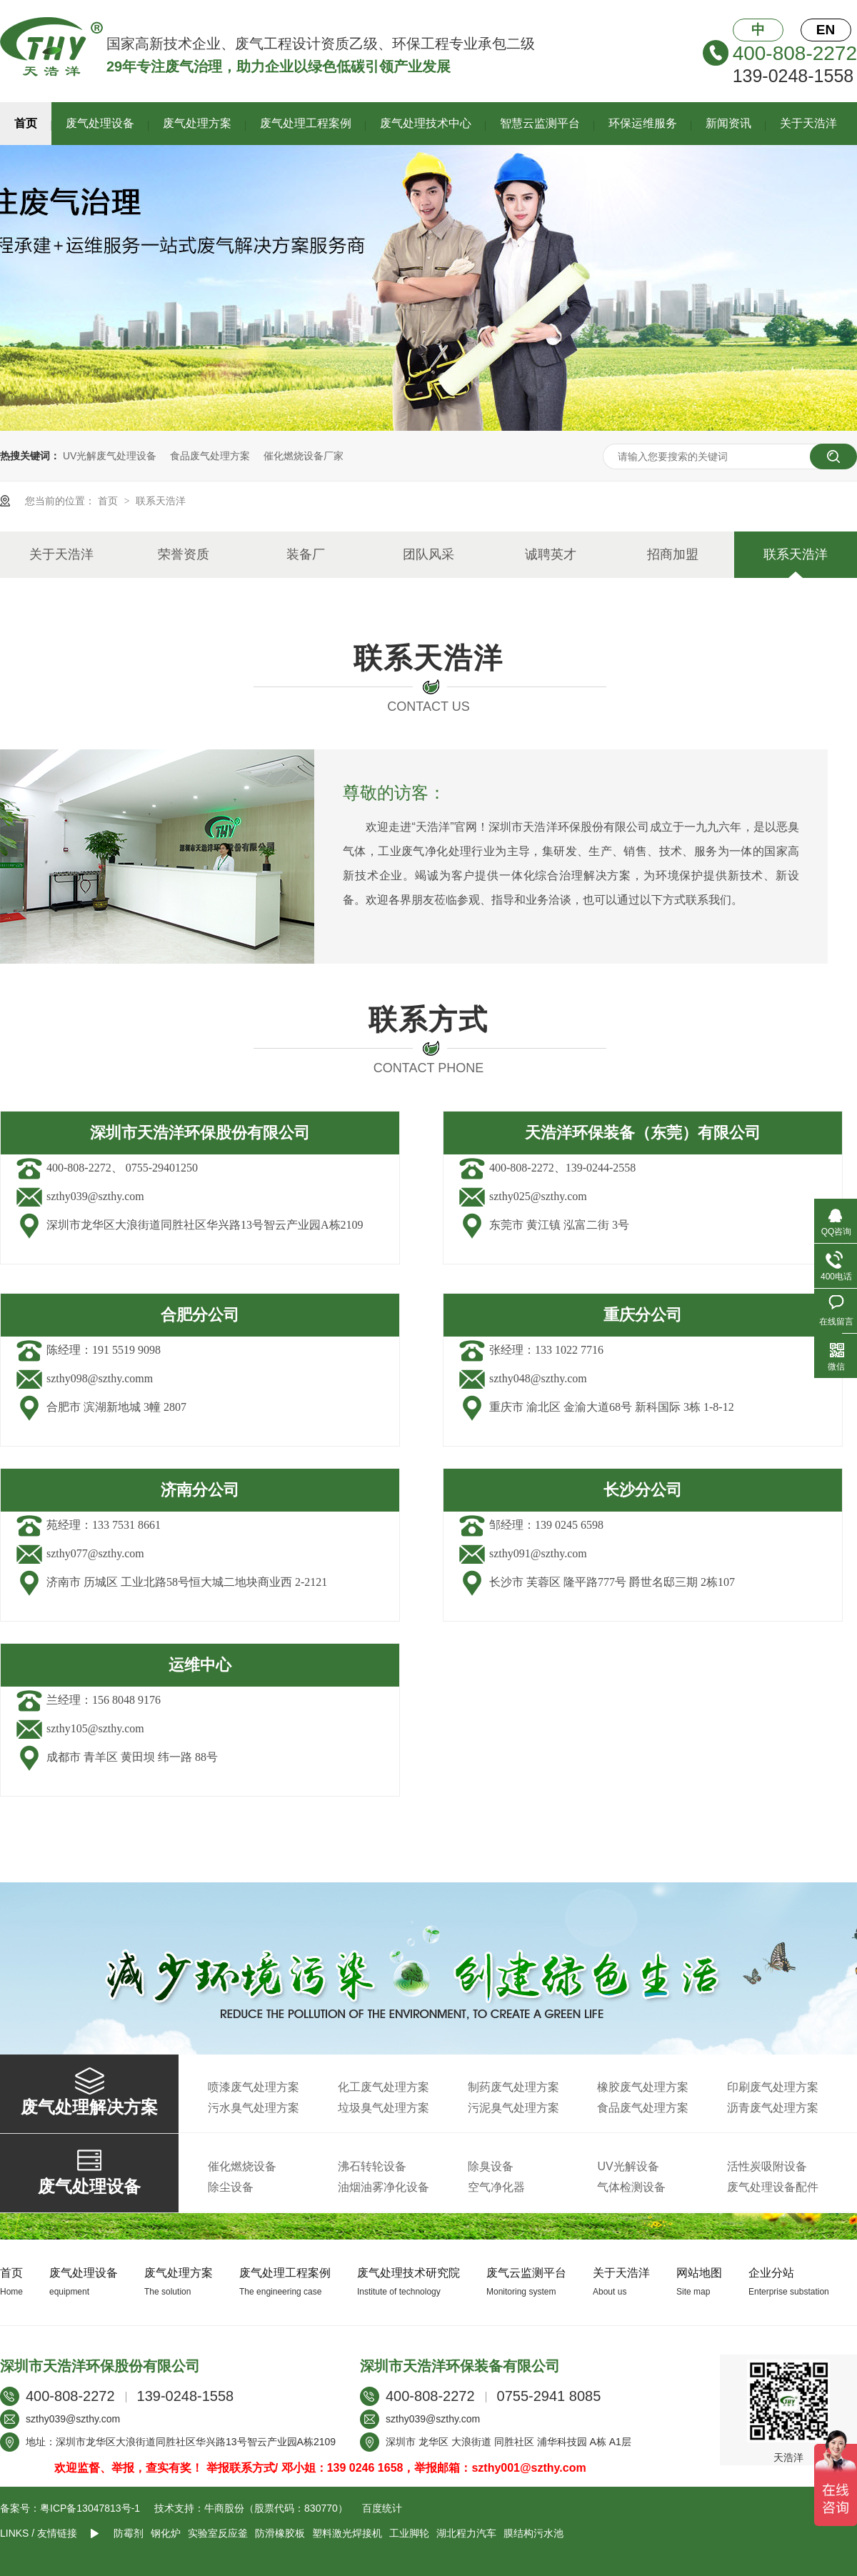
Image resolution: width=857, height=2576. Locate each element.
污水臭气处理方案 (253, 2108)
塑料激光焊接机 (347, 2533)
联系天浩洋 (161, 500)
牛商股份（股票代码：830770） (276, 2508)
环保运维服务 (642, 123)
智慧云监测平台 (540, 123)
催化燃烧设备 (242, 2166)
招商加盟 (672, 554)
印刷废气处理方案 (772, 2087)
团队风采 (428, 554)
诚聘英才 (550, 554)
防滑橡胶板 (280, 2533)
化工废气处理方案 (383, 2087)
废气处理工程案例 (305, 123)
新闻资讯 (728, 123)
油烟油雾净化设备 (383, 2187)
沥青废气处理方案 (772, 2108)
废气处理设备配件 (772, 2187)
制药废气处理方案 (513, 2087)
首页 (25, 123)
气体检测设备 (631, 2187)
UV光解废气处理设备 (109, 455)
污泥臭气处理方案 (513, 2108)
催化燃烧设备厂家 (304, 455)
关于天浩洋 (808, 123)
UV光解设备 (627, 2166)
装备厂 (305, 554)
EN (825, 29)
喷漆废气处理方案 (253, 2087)
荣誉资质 (183, 554)
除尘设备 (231, 2187)
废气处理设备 (100, 123)
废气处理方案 (197, 123)
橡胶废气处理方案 (642, 2087)
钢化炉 (166, 2533)
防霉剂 (129, 2533)
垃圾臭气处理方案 (383, 2108)
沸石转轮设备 (372, 2166)
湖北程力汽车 (466, 2533)
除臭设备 (490, 2166)
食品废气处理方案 (210, 455)
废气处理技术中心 (425, 123)
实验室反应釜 (218, 2533)
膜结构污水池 (533, 2533)
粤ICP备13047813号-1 (90, 2508)
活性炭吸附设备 (767, 2166)
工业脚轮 (409, 2533)
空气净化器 (496, 2187)
